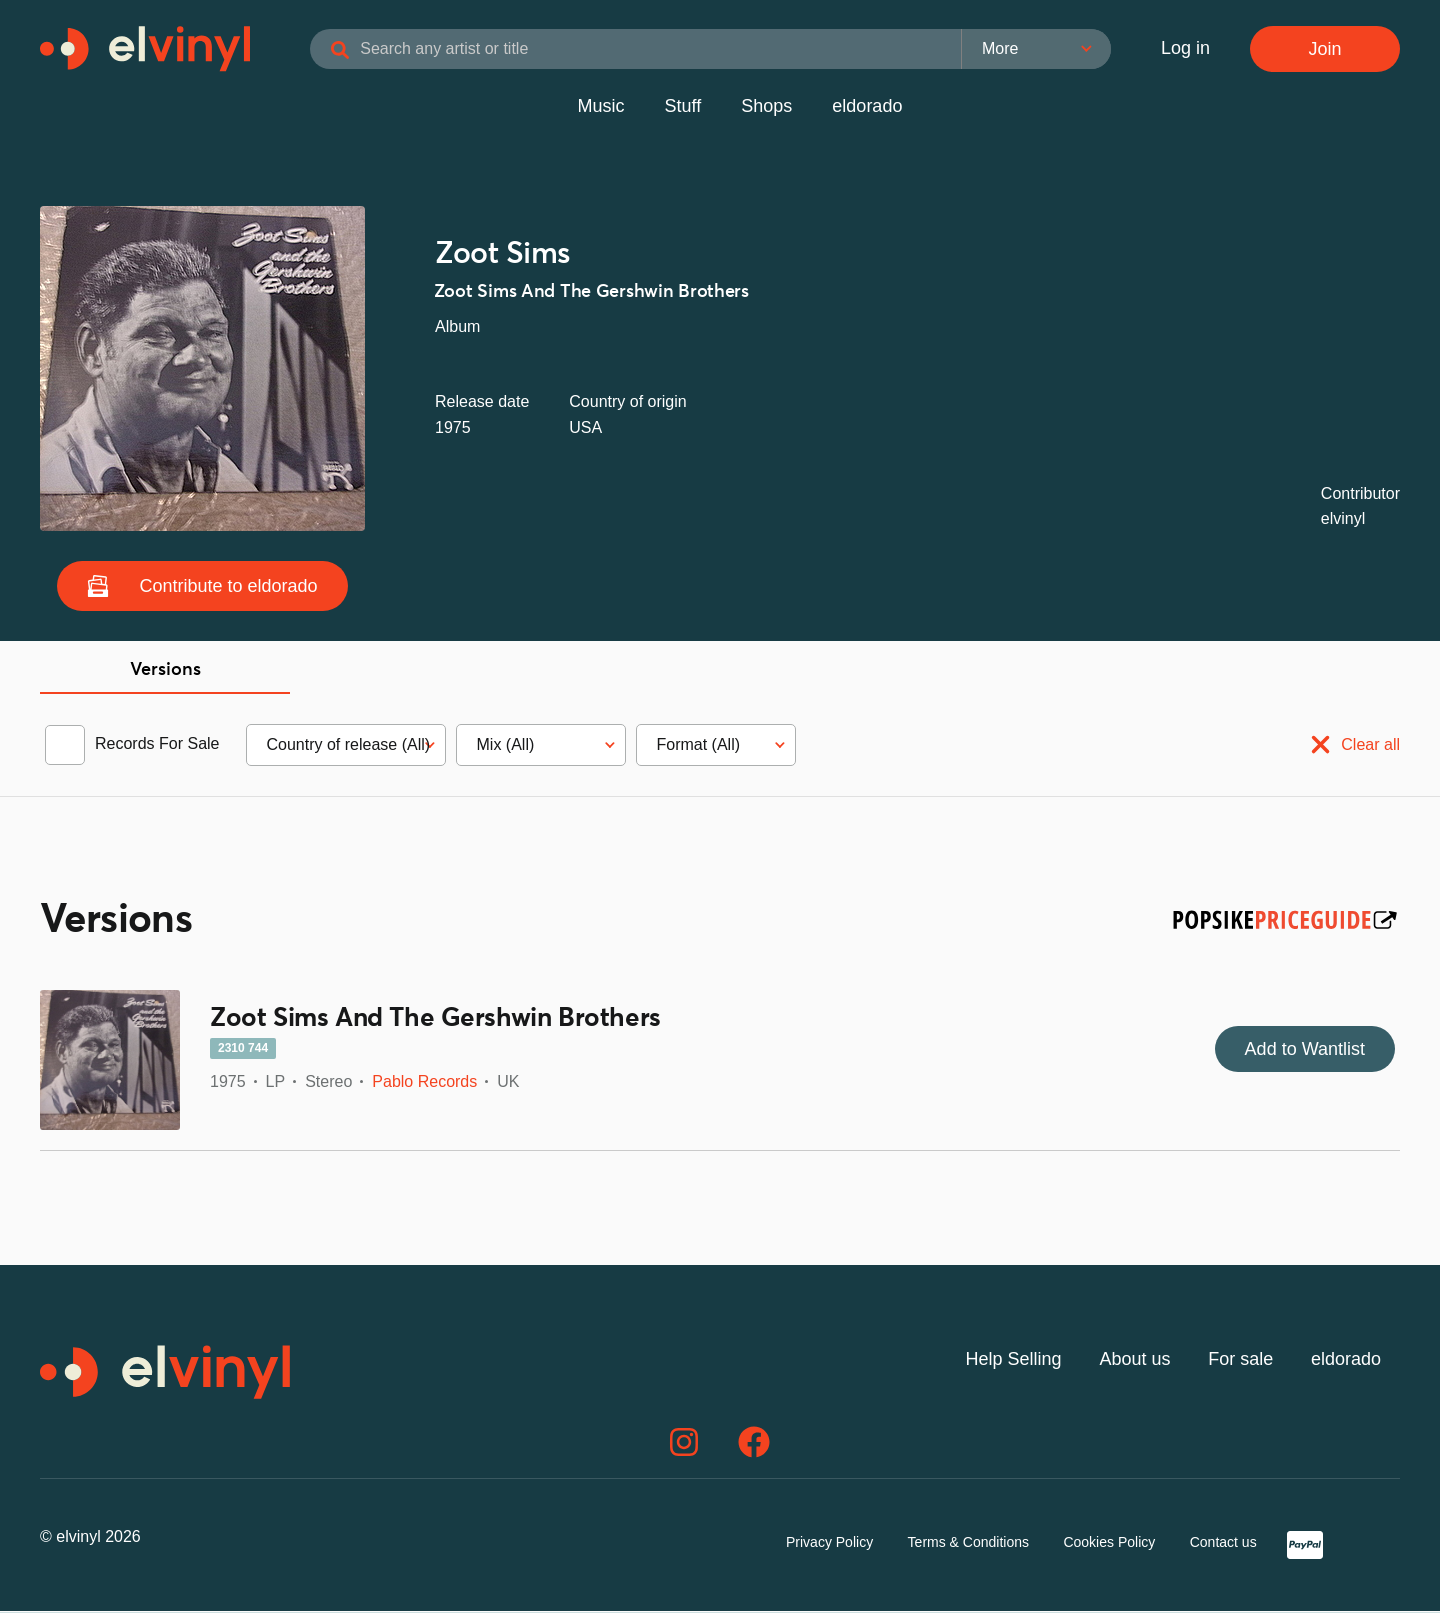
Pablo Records (424, 1084)
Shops (766, 109)
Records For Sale (157, 746)
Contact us (1223, 1544)
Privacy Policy (829, 1544)
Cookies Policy (1109, 1544)
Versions (165, 673)
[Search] (350, 52)
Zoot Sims (502, 257)
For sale (1240, 1361)
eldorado (867, 109)
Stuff (683, 109)
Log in (1185, 50)
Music (601, 109)
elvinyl (1343, 521)
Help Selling (1014, 1361)
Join (1324, 50)
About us (1134, 1361)
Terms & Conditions (968, 1544)
